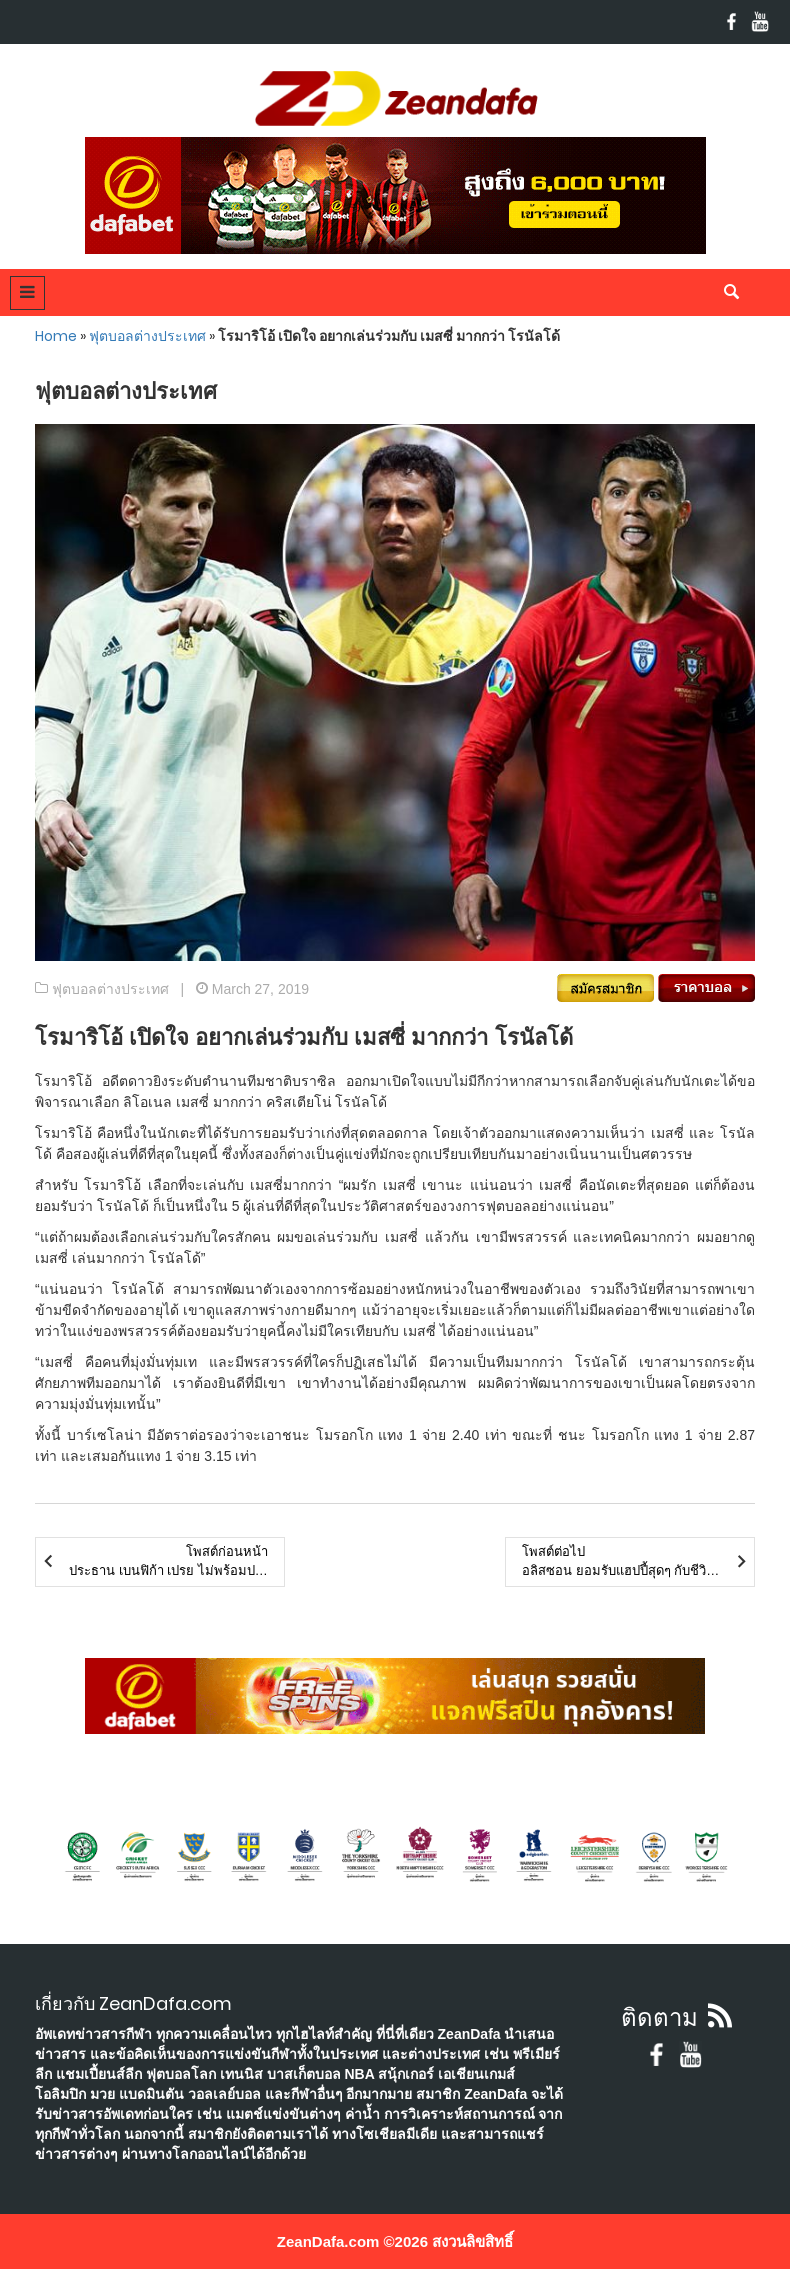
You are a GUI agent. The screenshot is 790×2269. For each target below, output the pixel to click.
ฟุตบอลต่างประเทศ (147, 336)
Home (56, 336)
